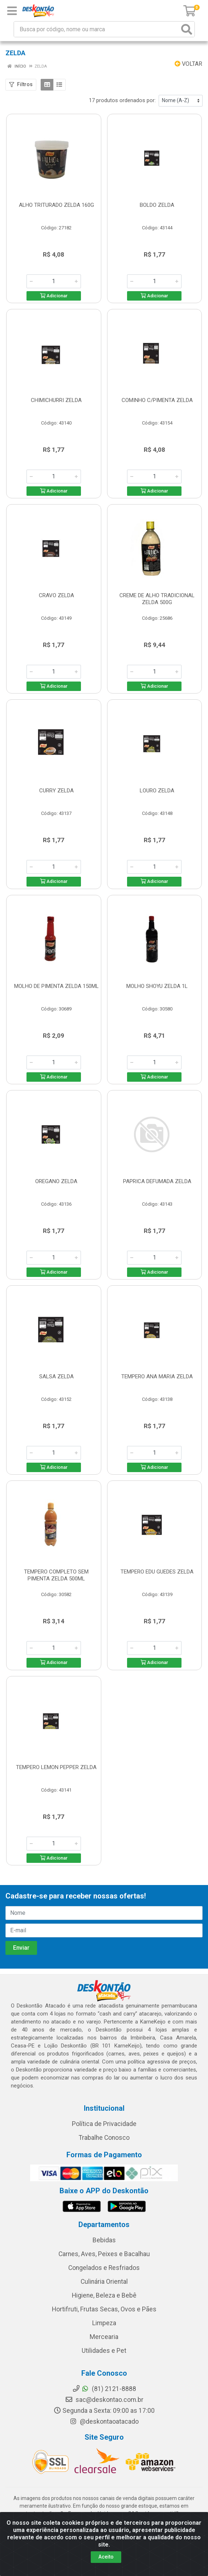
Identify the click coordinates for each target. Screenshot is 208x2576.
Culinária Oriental (104, 2281)
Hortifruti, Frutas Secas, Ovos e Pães (104, 2309)
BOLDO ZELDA (157, 205)
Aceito (106, 2557)
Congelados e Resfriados (104, 2267)
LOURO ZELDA (157, 790)
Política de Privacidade (104, 2123)
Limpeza (104, 2323)
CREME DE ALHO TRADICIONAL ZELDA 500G (157, 599)
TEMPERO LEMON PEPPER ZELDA (56, 1767)
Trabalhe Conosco (104, 2137)
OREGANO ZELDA (56, 1181)
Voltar (188, 63)
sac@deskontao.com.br (104, 2399)
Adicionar (54, 295)
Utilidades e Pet (104, 2350)
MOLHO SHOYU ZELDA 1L (157, 986)
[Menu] (12, 10)
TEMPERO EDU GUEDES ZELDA (157, 1571)
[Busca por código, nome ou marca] (96, 29)
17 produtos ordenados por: (122, 100)
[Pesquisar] (186, 29)
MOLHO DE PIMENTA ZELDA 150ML (56, 986)
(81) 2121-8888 (104, 2388)
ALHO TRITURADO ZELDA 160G (56, 205)
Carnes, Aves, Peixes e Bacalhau (104, 2254)
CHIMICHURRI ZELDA (56, 400)
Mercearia (104, 2336)
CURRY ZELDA (56, 790)
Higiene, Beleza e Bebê (104, 2295)
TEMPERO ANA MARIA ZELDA (157, 1376)
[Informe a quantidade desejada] (53, 281)
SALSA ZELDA (56, 1376)
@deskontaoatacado (104, 2421)
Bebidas (104, 2240)
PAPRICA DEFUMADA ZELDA (157, 1181)
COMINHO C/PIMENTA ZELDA (157, 400)
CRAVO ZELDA (56, 595)
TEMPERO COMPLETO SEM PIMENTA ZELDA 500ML (56, 1575)
